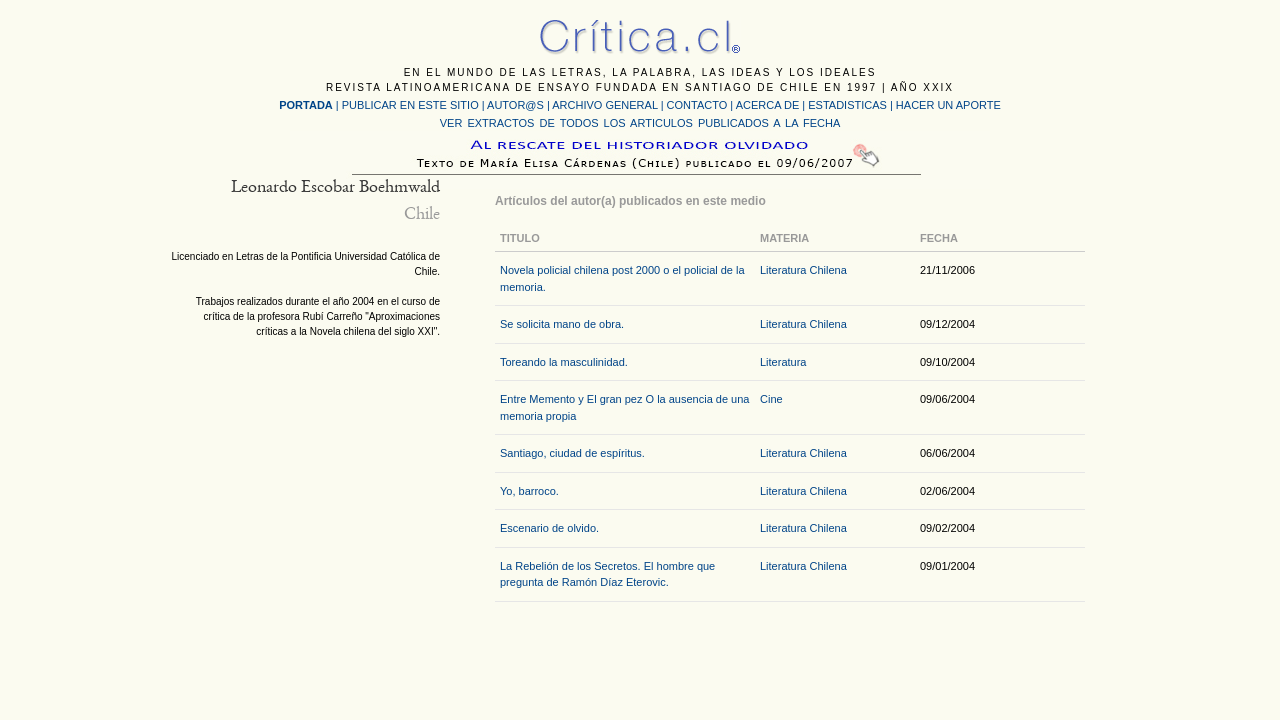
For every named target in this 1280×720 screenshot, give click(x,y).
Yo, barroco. (529, 491)
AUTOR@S (517, 105)
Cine (771, 399)
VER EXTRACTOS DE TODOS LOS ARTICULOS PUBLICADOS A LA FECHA (640, 123)
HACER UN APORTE (948, 105)
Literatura (783, 362)
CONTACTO (697, 105)
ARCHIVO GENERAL (604, 105)
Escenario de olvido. (549, 528)
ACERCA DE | (772, 105)
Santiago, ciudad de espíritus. (572, 453)
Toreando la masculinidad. (564, 362)
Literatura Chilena (803, 270)
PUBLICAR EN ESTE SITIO (410, 105)
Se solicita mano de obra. (562, 324)
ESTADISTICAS (847, 105)
